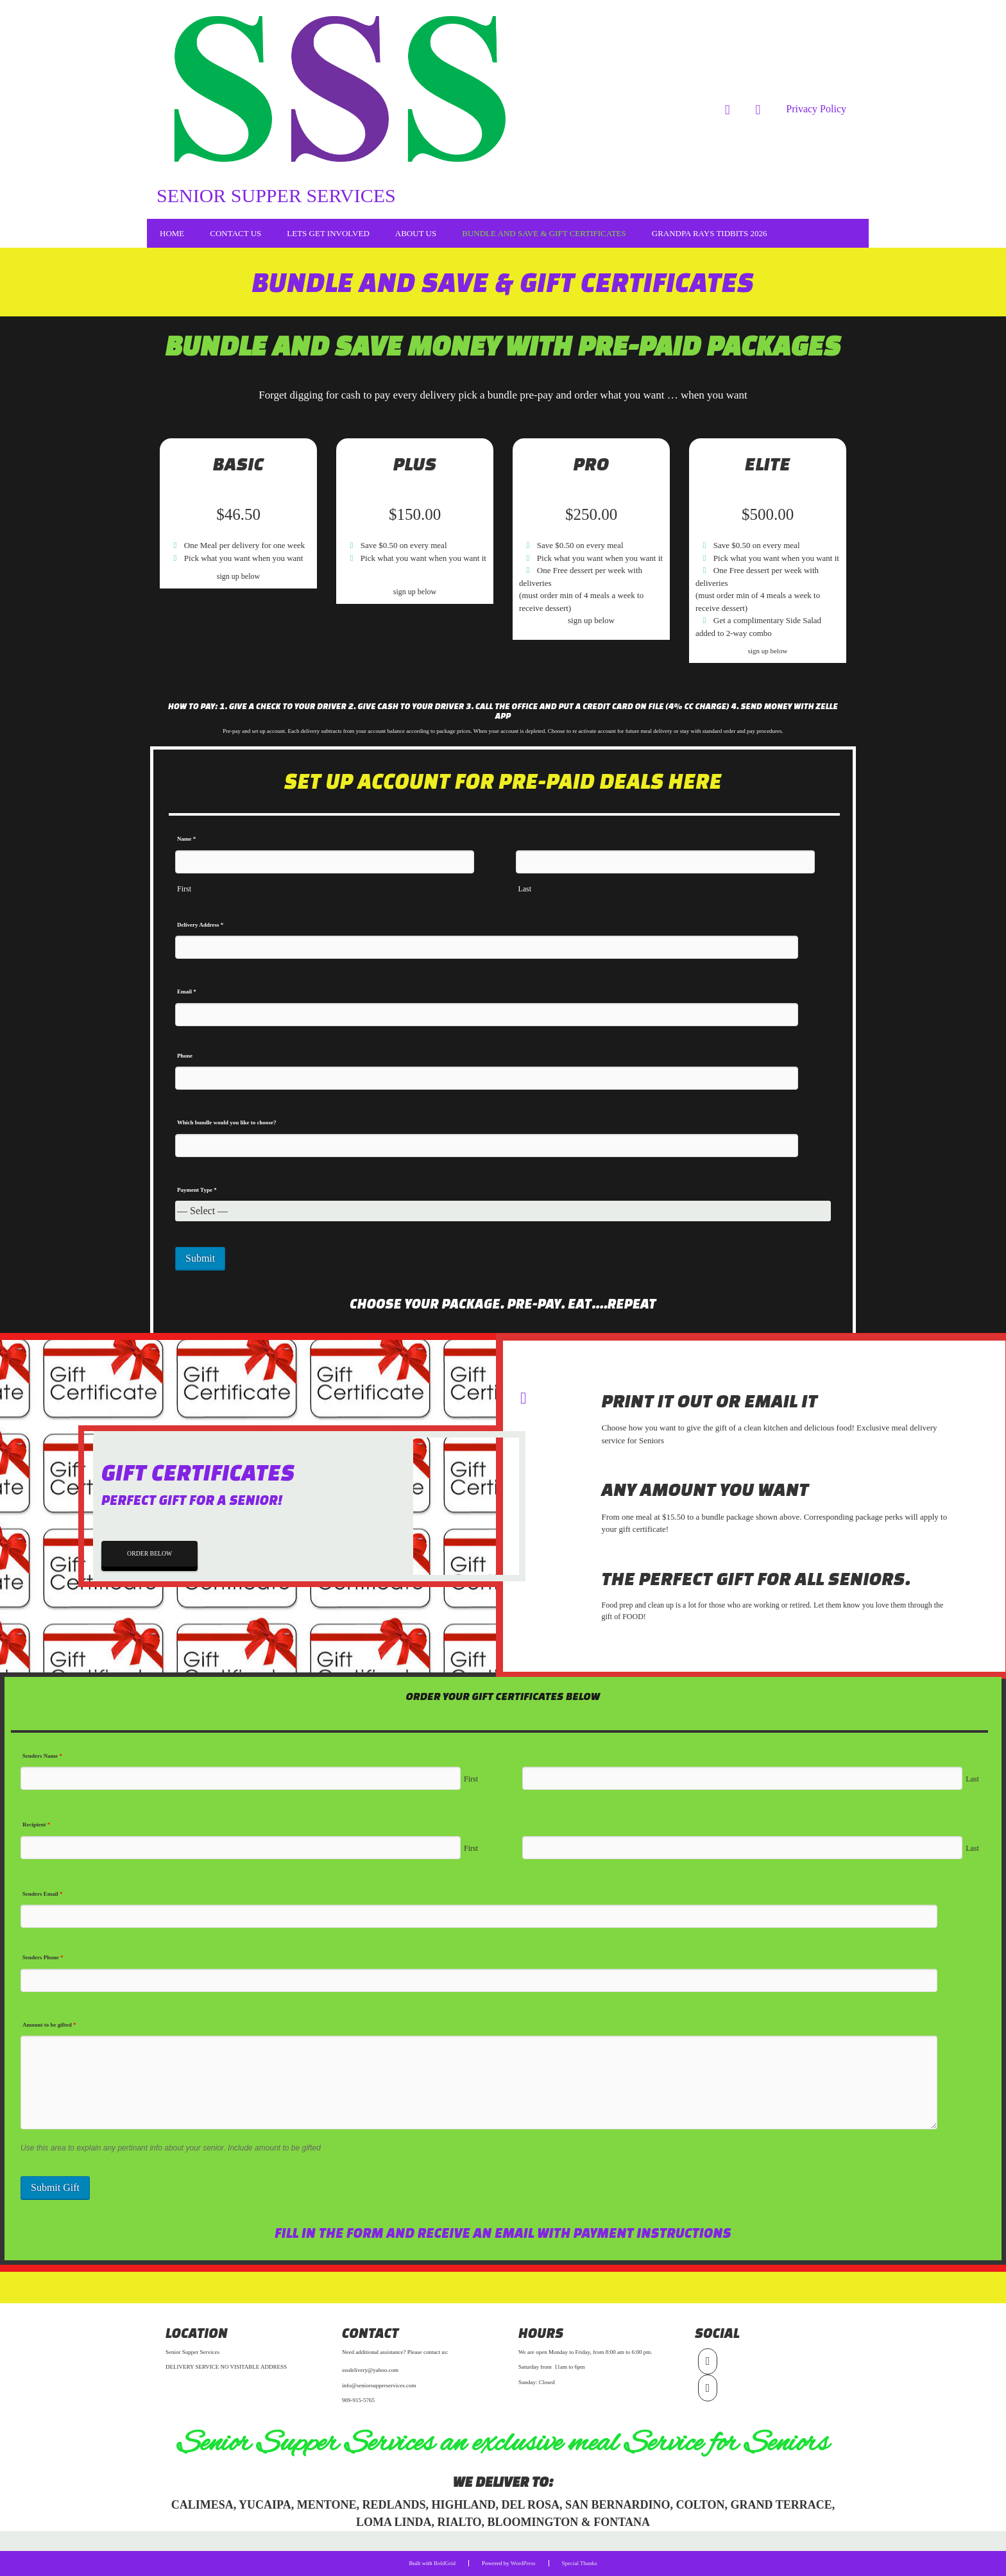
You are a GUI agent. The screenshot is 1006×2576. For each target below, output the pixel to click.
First (184, 888)
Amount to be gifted (49, 2025)
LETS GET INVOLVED (328, 233)
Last (524, 888)
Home (172, 233)
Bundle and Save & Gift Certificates (544, 233)
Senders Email (42, 1894)
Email (186, 991)
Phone (184, 1055)
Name (186, 839)
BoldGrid (445, 2563)
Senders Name (42, 1756)
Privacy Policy (816, 108)
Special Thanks (579, 2563)
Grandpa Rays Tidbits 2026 (709, 233)
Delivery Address (200, 925)
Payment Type (197, 1190)
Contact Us (235, 233)
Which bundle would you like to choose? (227, 1122)
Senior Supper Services (276, 195)
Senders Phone (43, 1957)
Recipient (36, 1824)
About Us (415, 233)
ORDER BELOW (148, 1553)
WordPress (523, 2563)
